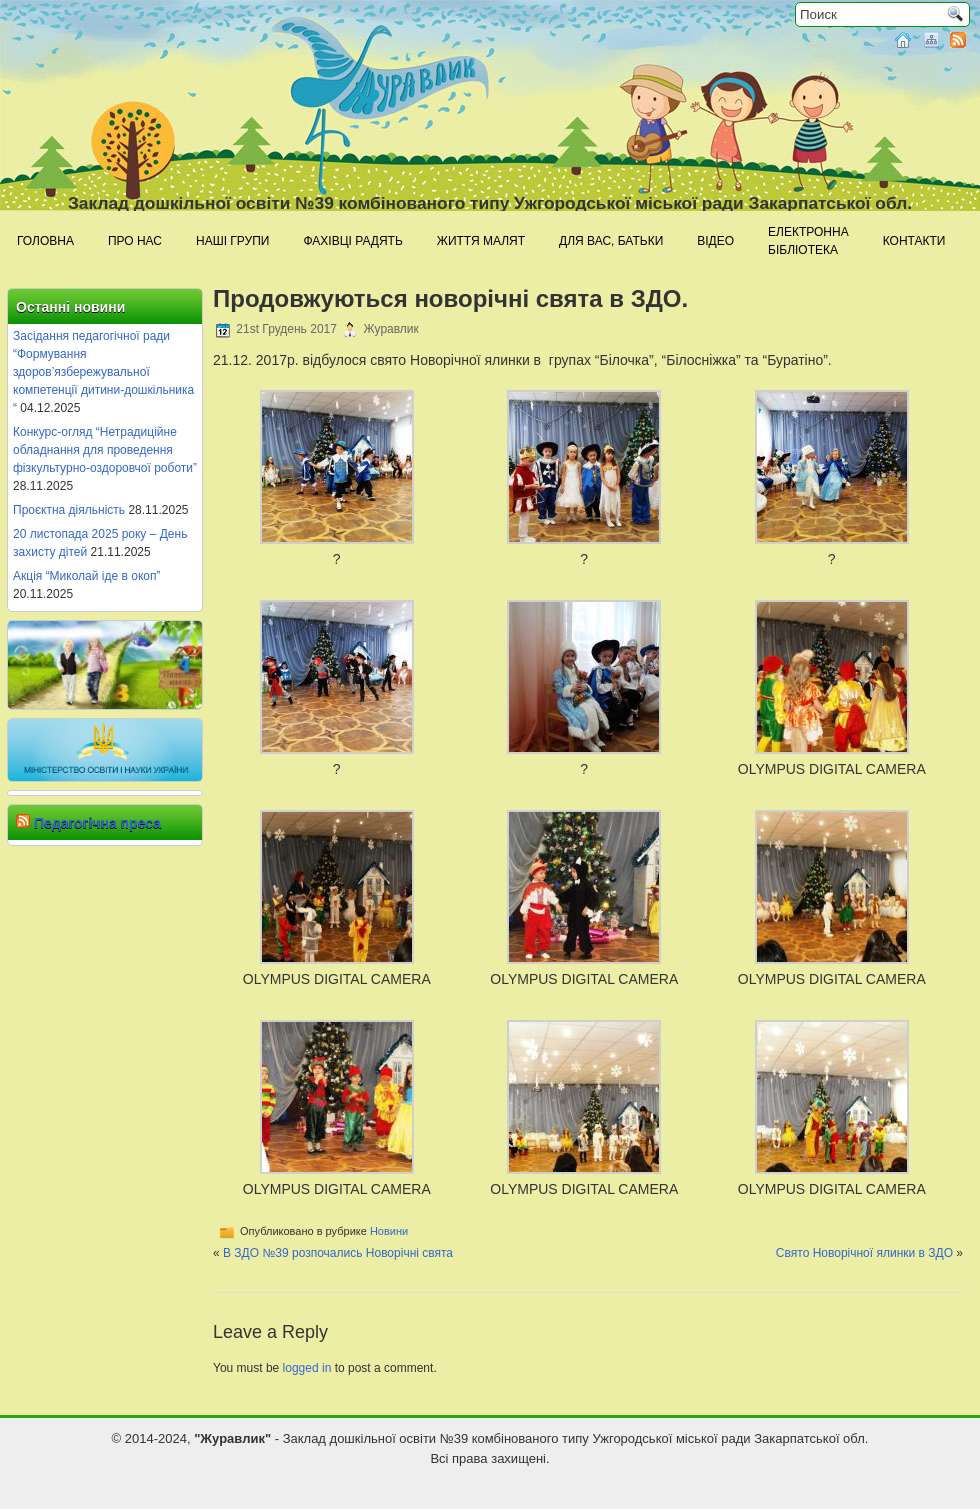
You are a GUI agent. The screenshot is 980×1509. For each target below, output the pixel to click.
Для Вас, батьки (611, 241)
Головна (45, 241)
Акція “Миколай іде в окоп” (86, 576)
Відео (715, 241)
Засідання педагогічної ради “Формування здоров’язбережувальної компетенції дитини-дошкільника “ (103, 372)
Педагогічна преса (97, 823)
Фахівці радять (352, 241)
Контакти (914, 241)
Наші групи (232, 241)
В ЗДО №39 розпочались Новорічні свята (338, 1253)
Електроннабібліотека (808, 241)
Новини (389, 1231)
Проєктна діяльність (69, 510)
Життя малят (481, 241)
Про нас (135, 241)
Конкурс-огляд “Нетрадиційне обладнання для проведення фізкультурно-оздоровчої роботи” (105, 450)
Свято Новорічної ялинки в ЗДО (864, 1253)
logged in (307, 1368)
